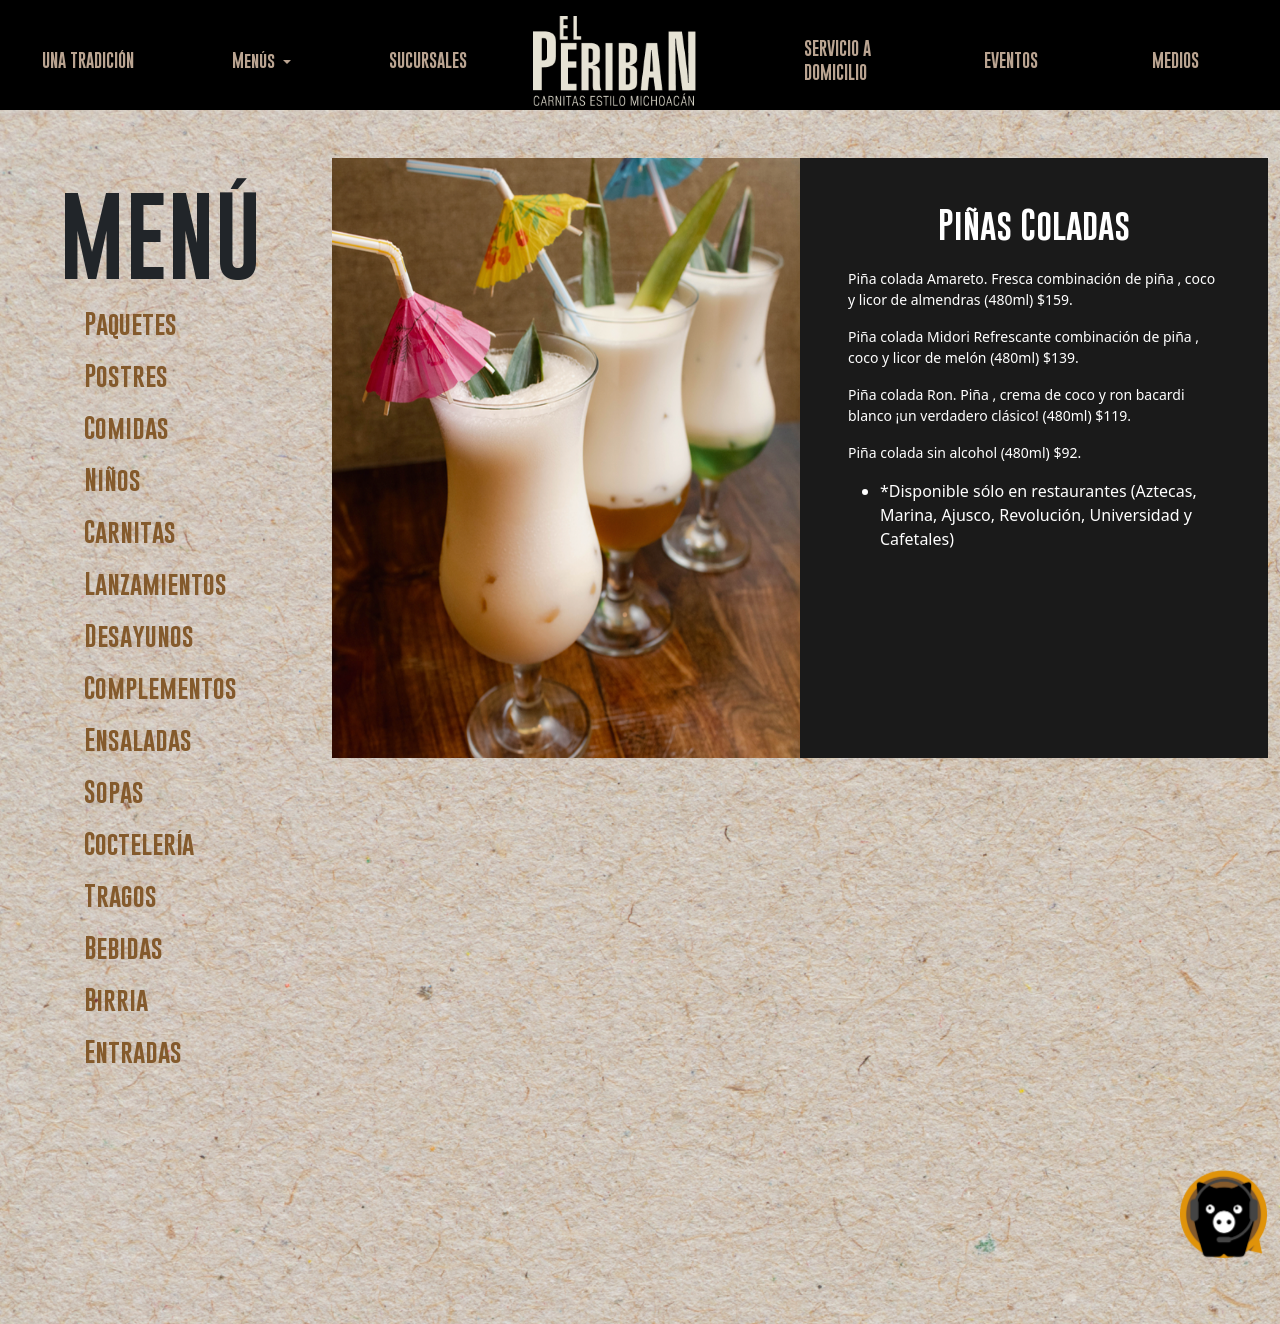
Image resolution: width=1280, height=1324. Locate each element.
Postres (126, 375)
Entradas (133, 1051)
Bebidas (123, 947)
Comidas (126, 427)
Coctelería (139, 843)
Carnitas (130, 531)
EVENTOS (1011, 60)
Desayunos (139, 635)
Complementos (160, 687)
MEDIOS (1175, 60)
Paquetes (130, 323)
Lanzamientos (155, 583)
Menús (255, 60)
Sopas (114, 791)
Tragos (120, 895)
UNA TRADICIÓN (88, 60)
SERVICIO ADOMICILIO (837, 60)
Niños (112, 479)
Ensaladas (138, 739)
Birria (116, 999)
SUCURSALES (428, 60)
